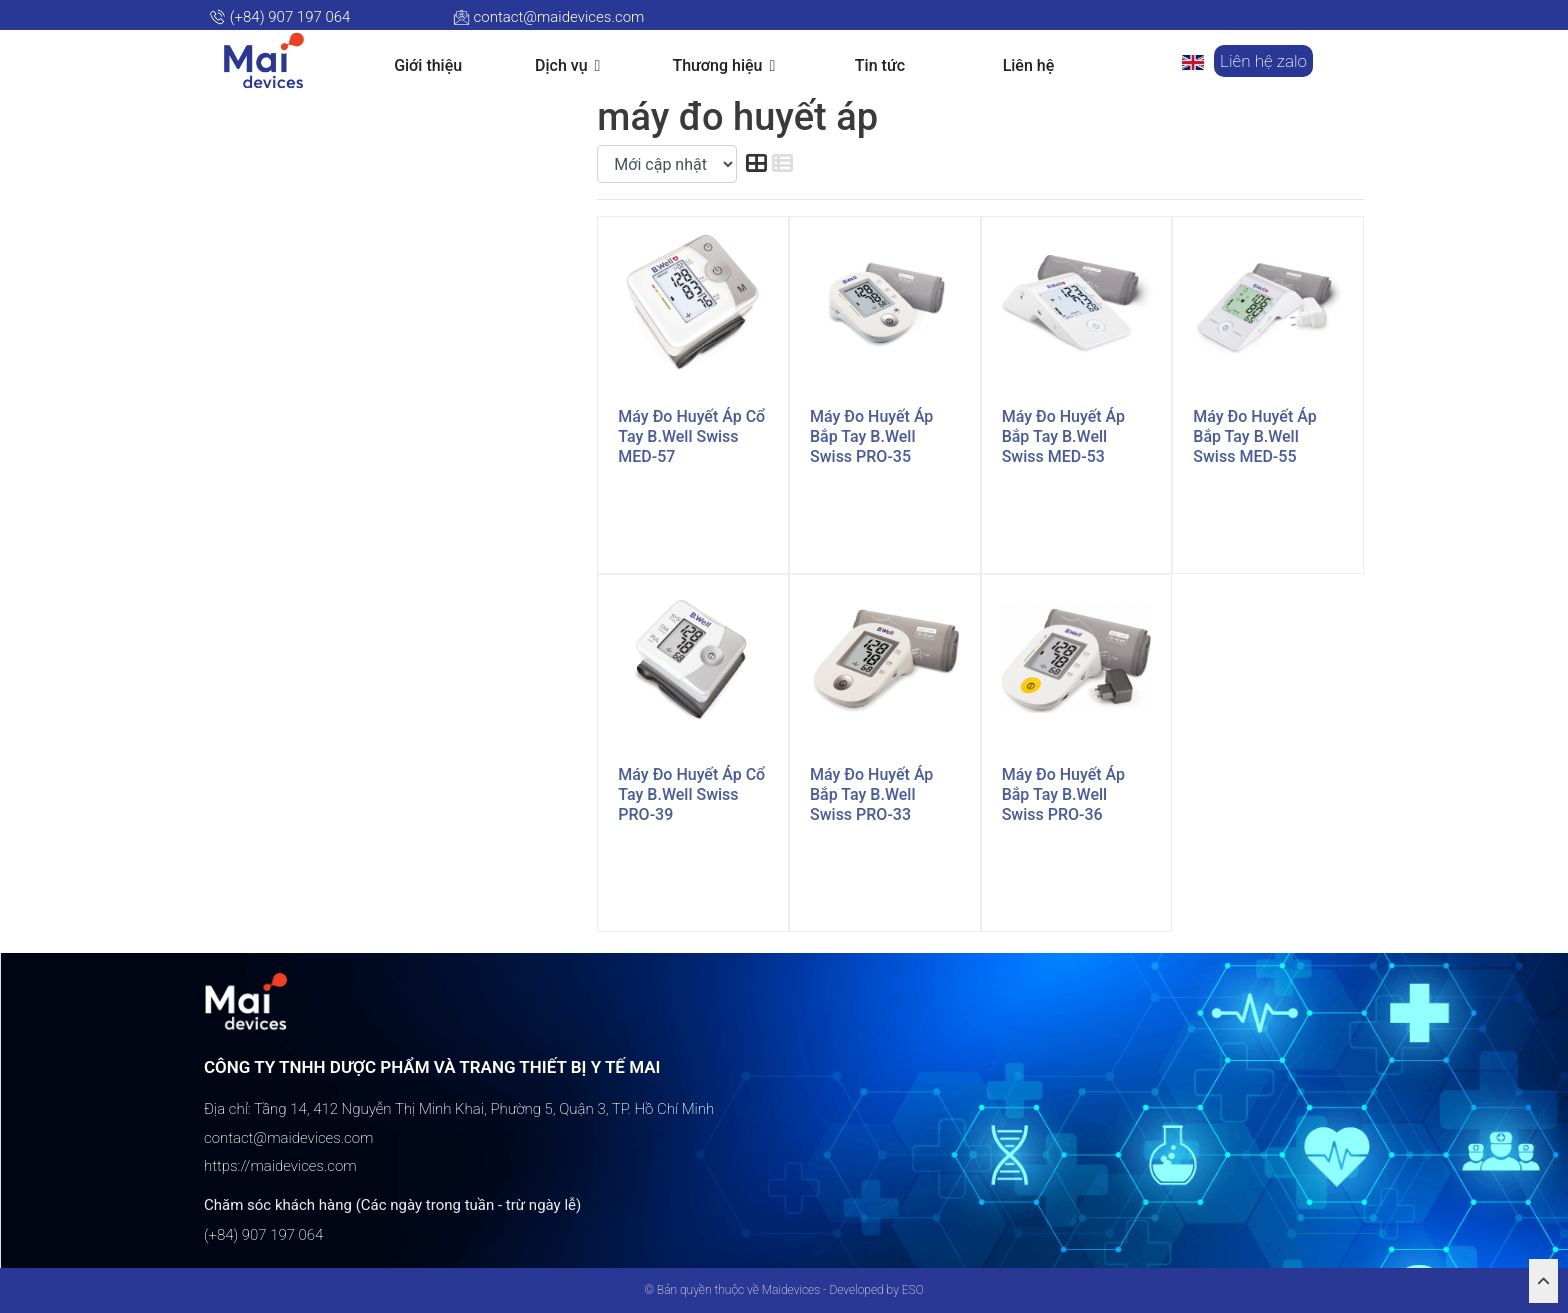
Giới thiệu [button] (428, 65)
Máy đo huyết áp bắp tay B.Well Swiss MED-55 (1254, 436)
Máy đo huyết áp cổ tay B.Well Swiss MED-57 (691, 436)
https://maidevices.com (280, 1166)
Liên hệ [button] (1029, 65)
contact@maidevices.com (549, 17)
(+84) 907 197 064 (279, 17)
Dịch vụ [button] (567, 66)
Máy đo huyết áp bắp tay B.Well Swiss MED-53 (1063, 436)
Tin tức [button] (880, 65)
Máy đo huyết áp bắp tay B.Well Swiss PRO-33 (871, 794)
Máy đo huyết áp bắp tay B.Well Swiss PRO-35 (871, 436)
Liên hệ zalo (1263, 61)
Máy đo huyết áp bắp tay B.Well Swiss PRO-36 (1063, 794)
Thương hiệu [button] (723, 66)
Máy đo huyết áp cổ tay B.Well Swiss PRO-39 (691, 794)
